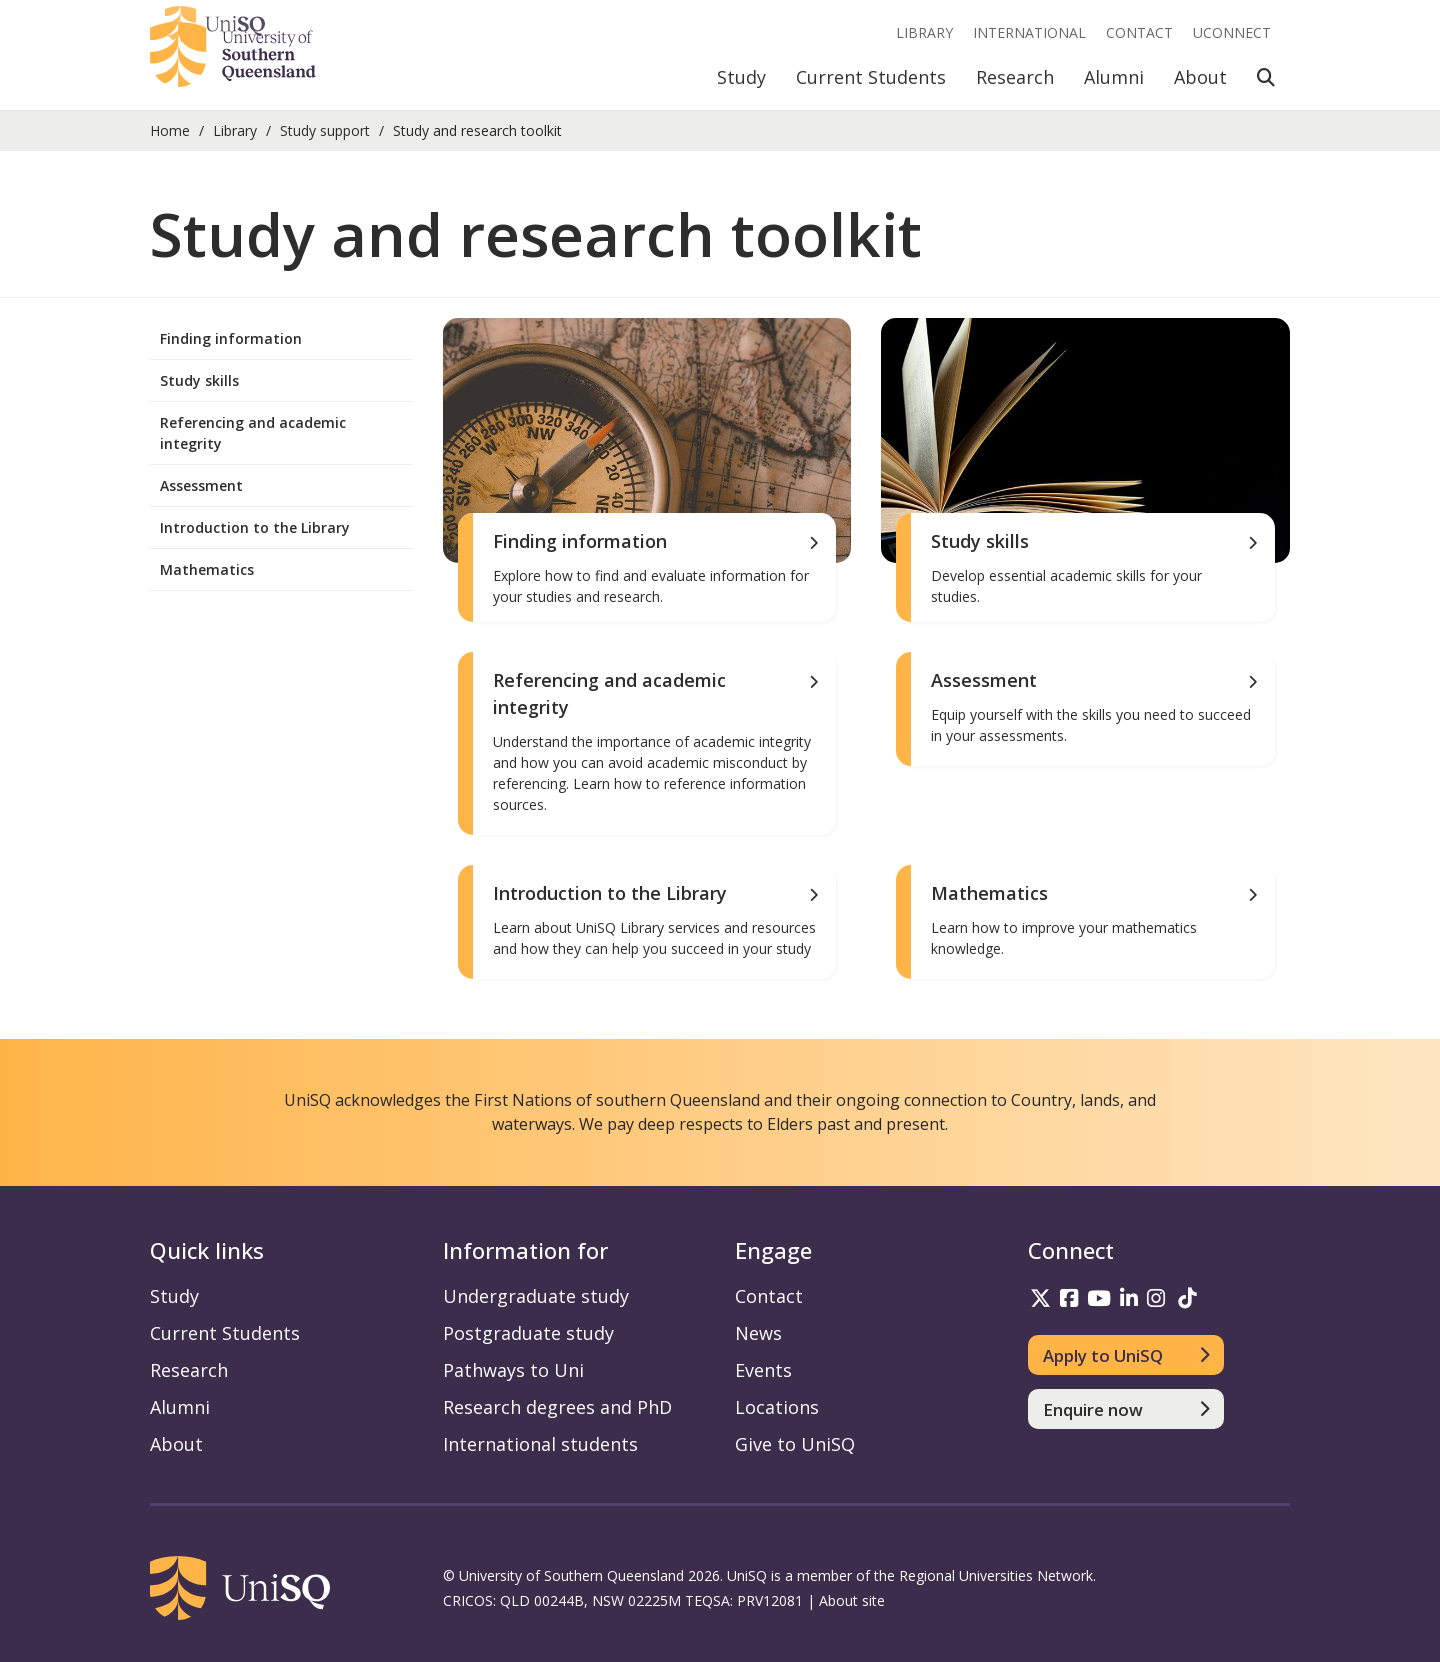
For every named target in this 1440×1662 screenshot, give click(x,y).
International (1029, 32)
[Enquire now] (1126, 1409)
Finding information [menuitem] (231, 338)
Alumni (1114, 77)
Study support (325, 130)
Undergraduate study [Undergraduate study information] (536, 1296)
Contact (1139, 32)
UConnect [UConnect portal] (1232, 32)
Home (170, 130)
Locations (777, 1407)
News (758, 1333)
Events (763, 1370)
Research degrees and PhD (557, 1407)
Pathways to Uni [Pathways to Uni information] (513, 1370)
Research (1015, 77)
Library (924, 32)
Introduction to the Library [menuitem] (255, 527)
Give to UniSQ (795, 1444)
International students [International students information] (540, 1444)
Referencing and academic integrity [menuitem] (253, 433)
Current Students (871, 77)
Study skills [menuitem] (199, 380)
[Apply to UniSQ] (1126, 1355)
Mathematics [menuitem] (207, 569)
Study (741, 77)
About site (852, 1600)
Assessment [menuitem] (201, 485)
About (1200, 77)
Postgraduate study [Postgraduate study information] (528, 1333)
